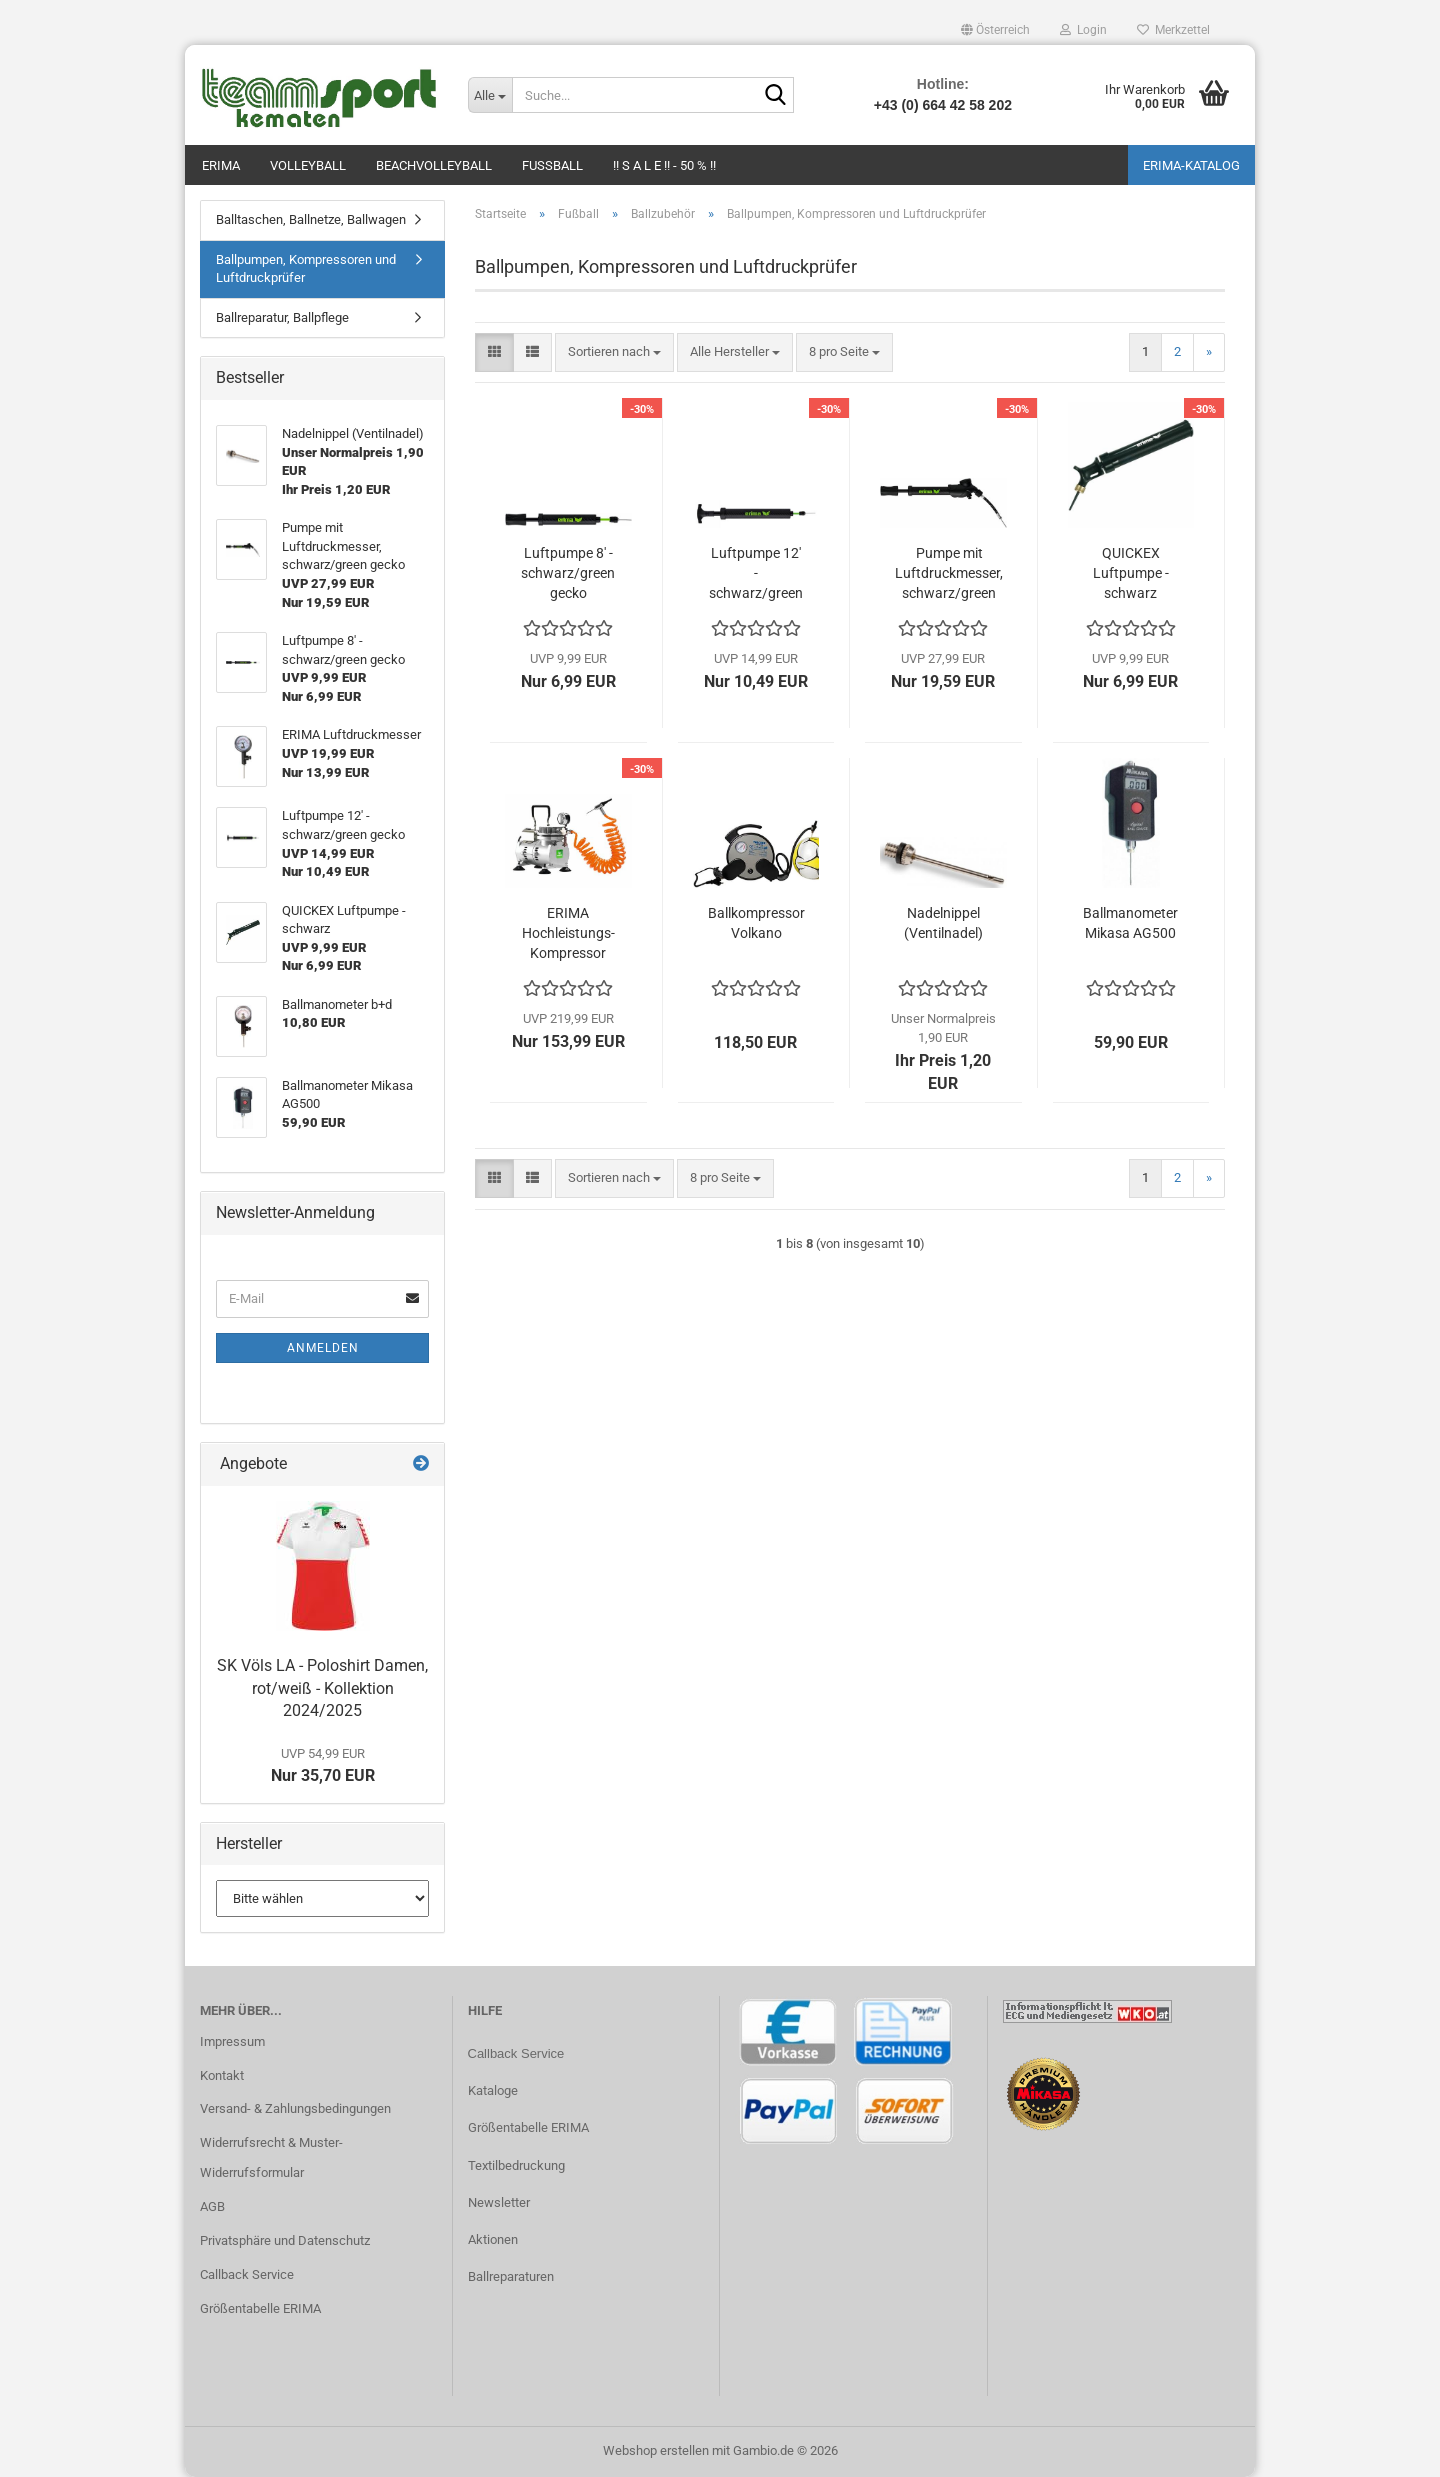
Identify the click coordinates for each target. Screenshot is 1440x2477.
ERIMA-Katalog (1191, 165)
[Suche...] (490, 95)
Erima (221, 165)
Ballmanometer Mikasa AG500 (1130, 923)
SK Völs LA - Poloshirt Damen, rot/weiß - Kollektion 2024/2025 (322, 1688)
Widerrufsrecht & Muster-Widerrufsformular (271, 2157)
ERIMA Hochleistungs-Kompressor (568, 933)
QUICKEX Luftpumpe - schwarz (1131, 573)
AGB (212, 2206)
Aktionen (493, 2239)
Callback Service (247, 2274)
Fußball (552, 165)
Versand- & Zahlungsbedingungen (295, 2108)
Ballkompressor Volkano (756, 923)
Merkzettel (1173, 30)
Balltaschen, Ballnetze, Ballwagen (311, 219)
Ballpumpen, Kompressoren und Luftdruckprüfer (306, 269)
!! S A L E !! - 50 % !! (664, 165)
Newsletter (499, 2202)
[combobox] (614, 352)
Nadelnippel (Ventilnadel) (943, 923)
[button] (995, 30)
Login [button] (1083, 30)
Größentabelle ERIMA (260, 2308)
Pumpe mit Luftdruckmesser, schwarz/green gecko (949, 574)
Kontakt (222, 2075)
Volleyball (308, 165)
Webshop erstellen (656, 2450)
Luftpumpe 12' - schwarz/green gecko (756, 574)
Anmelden (323, 1348)
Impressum (232, 2041)
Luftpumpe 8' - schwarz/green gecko (568, 573)
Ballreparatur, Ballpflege (282, 317)
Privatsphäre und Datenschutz (285, 2240)
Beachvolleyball (434, 165)
